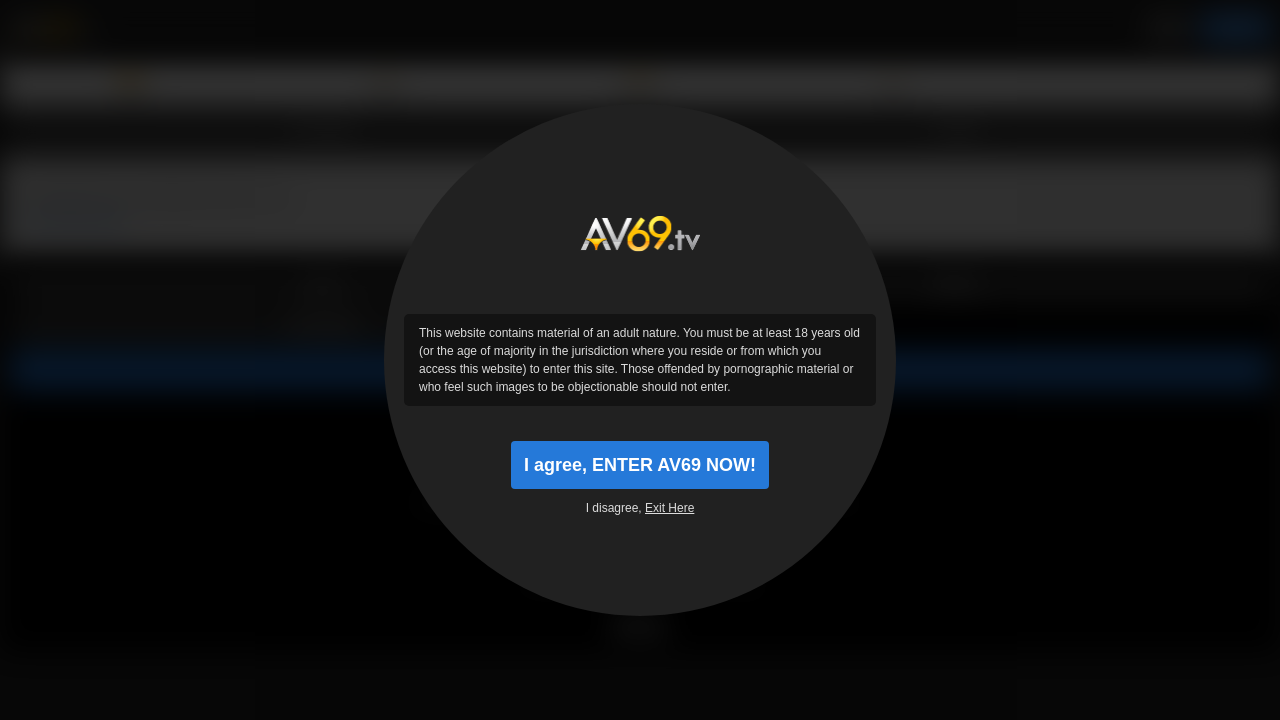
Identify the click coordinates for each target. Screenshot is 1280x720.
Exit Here (669, 508)
